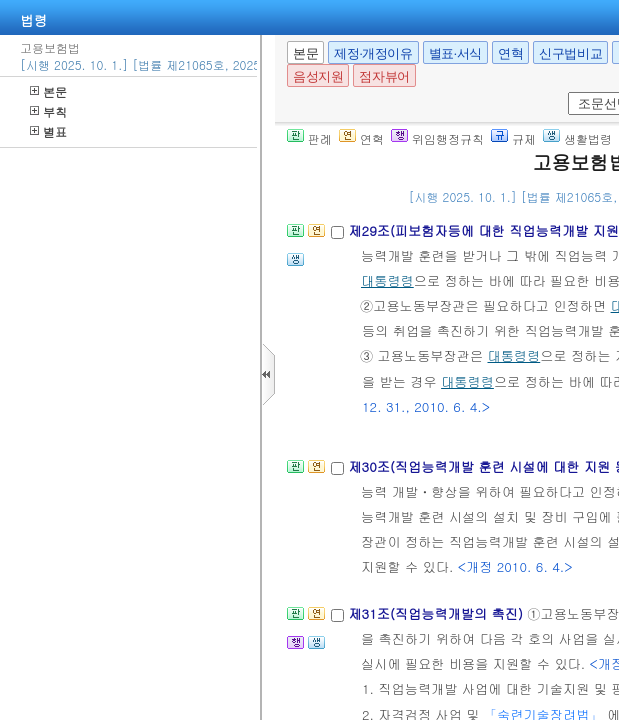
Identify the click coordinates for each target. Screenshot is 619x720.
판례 (309, 138)
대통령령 (387, 280)
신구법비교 (570, 53)
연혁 (510, 53)
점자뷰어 (384, 76)
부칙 (48, 111)
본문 (48, 91)
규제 (513, 138)
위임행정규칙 (437, 138)
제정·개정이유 (373, 53)
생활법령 (577, 138)
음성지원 (318, 76)
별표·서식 (455, 53)
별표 (48, 131)
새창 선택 (564, 92)
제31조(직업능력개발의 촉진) (437, 613)
